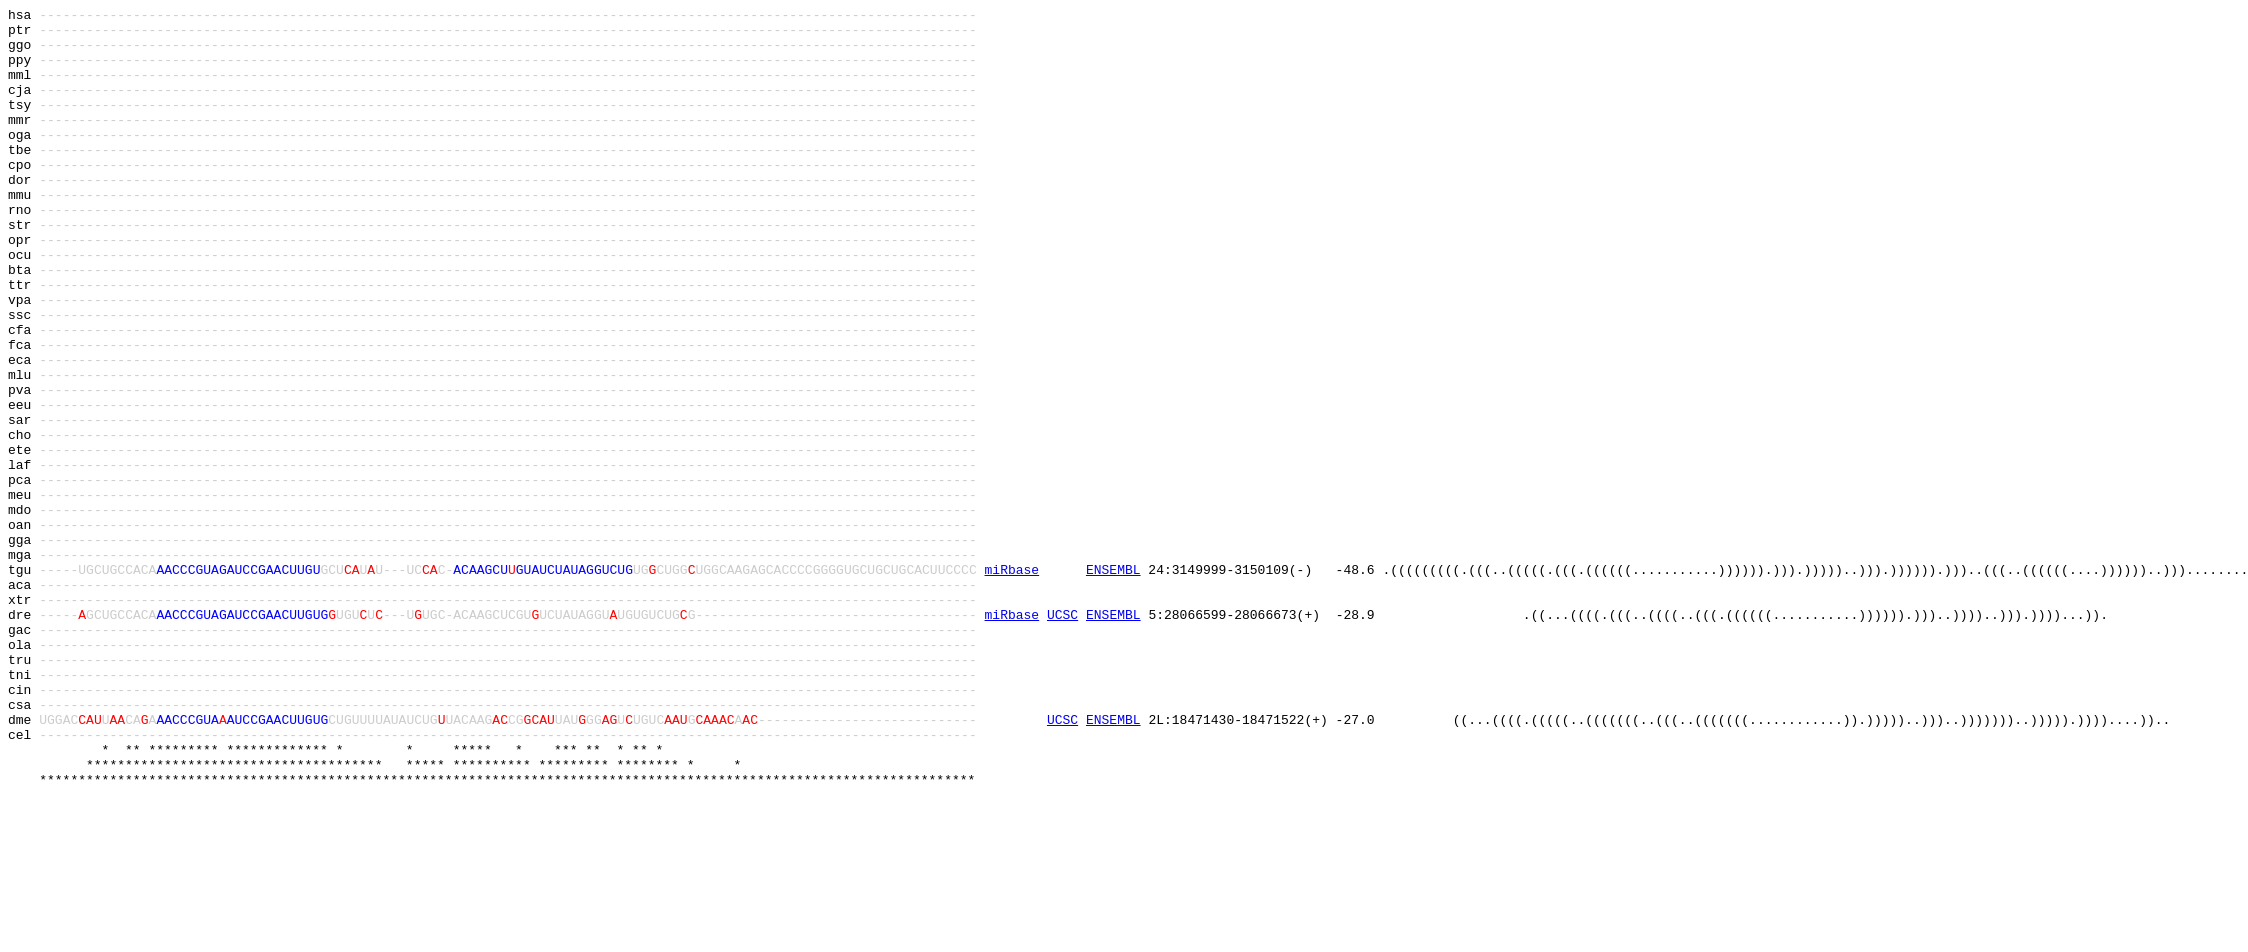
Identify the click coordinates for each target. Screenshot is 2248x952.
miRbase (1012, 683)
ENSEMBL (1113, 683)
